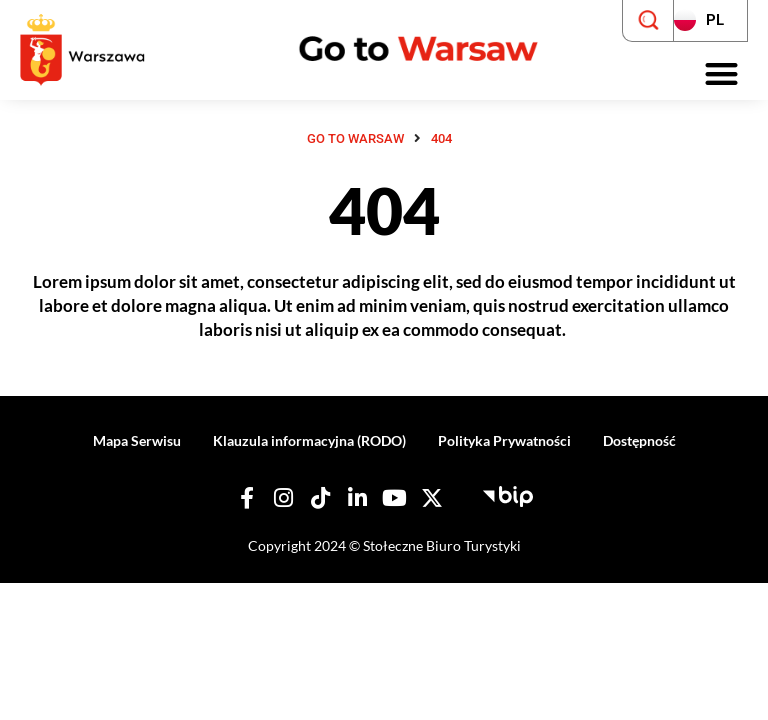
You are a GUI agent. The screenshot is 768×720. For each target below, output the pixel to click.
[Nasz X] (432, 498)
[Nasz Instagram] (284, 498)
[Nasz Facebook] (247, 498)
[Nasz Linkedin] (358, 498)
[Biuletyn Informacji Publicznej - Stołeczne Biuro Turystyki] (508, 494)
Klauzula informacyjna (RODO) (309, 440)
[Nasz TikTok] (321, 498)
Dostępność (639, 440)
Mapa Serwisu (137, 440)
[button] (722, 74)
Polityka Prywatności (504, 440)
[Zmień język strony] (710, 21)
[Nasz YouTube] (395, 498)
